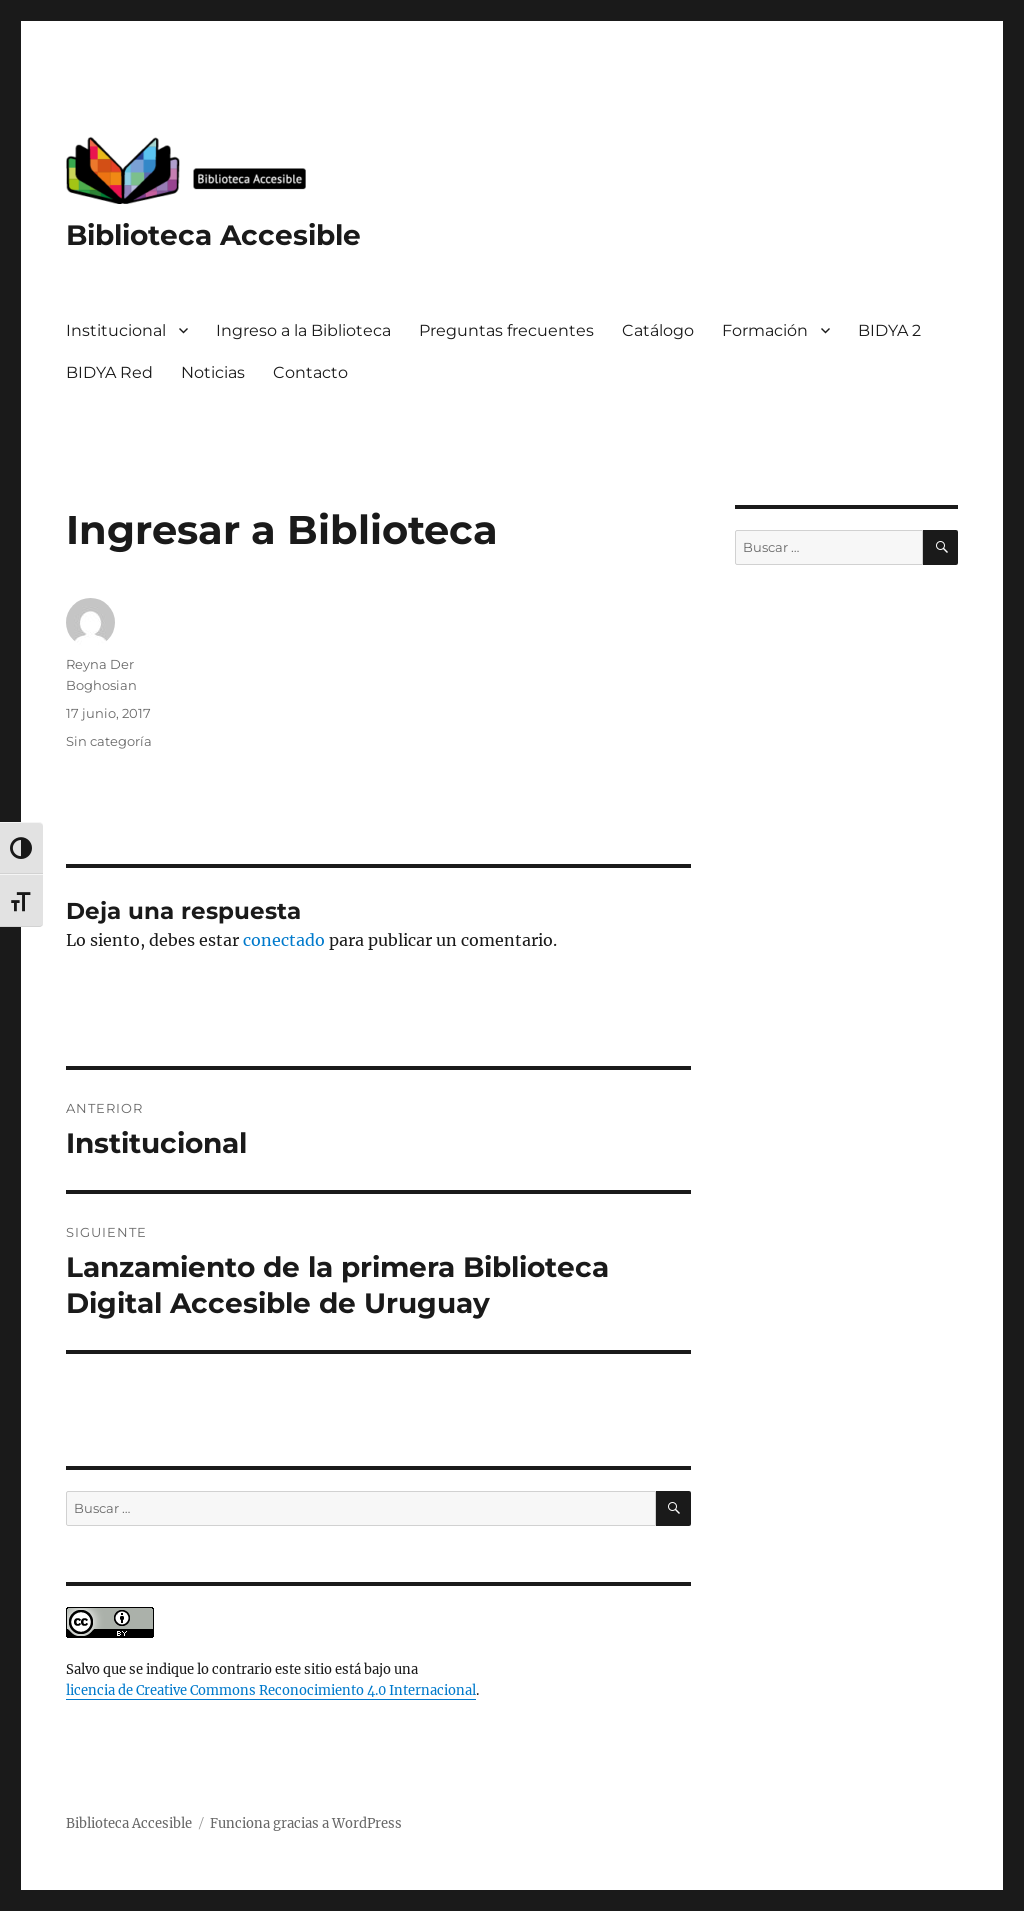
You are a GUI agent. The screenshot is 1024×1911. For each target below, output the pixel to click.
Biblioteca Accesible (213, 235)
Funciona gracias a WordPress (306, 1823)
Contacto (310, 372)
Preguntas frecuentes (506, 330)
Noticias (213, 372)
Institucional (116, 330)
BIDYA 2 (889, 330)
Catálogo (658, 330)
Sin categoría (109, 741)
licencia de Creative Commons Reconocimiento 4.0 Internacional (271, 1690)
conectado (284, 940)
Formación (765, 330)
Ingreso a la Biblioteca (303, 330)
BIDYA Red (109, 372)
